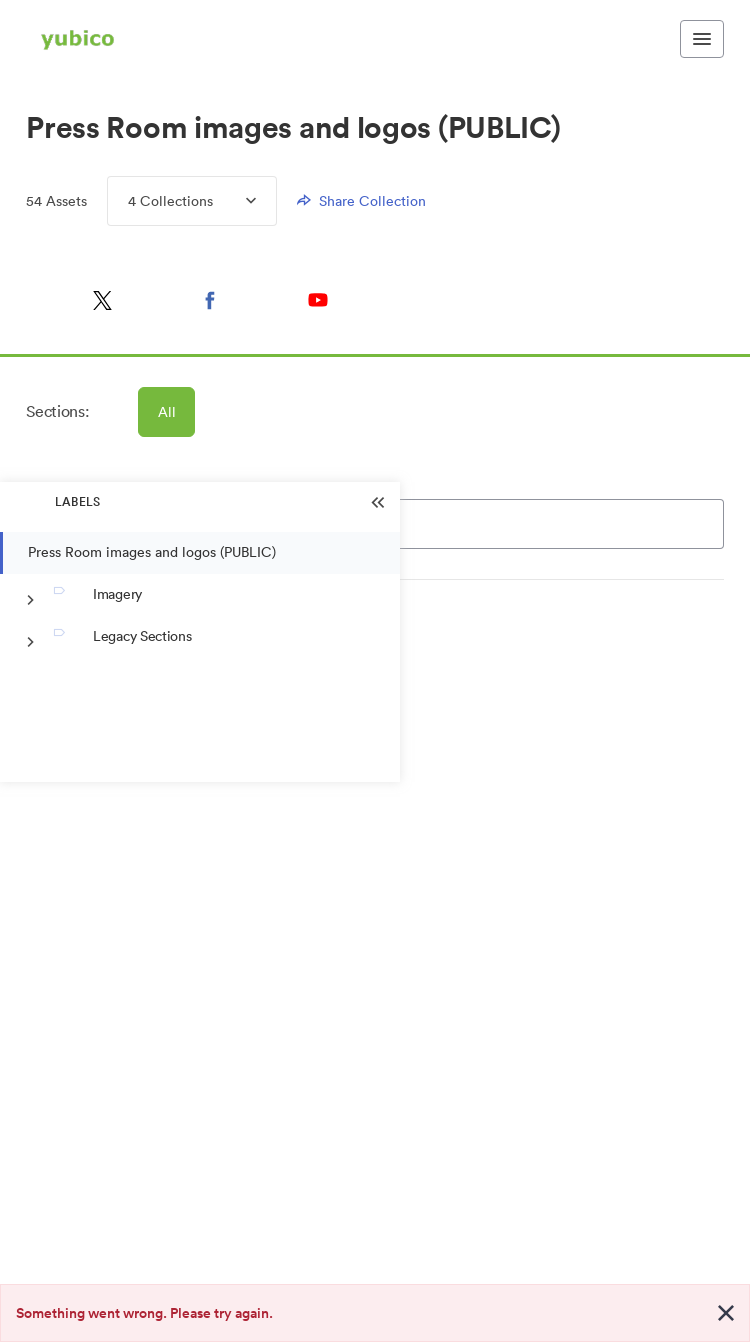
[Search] (463, 524)
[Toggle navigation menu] (702, 39)
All (168, 412)
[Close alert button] (726, 1313)
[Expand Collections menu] (234, 201)
